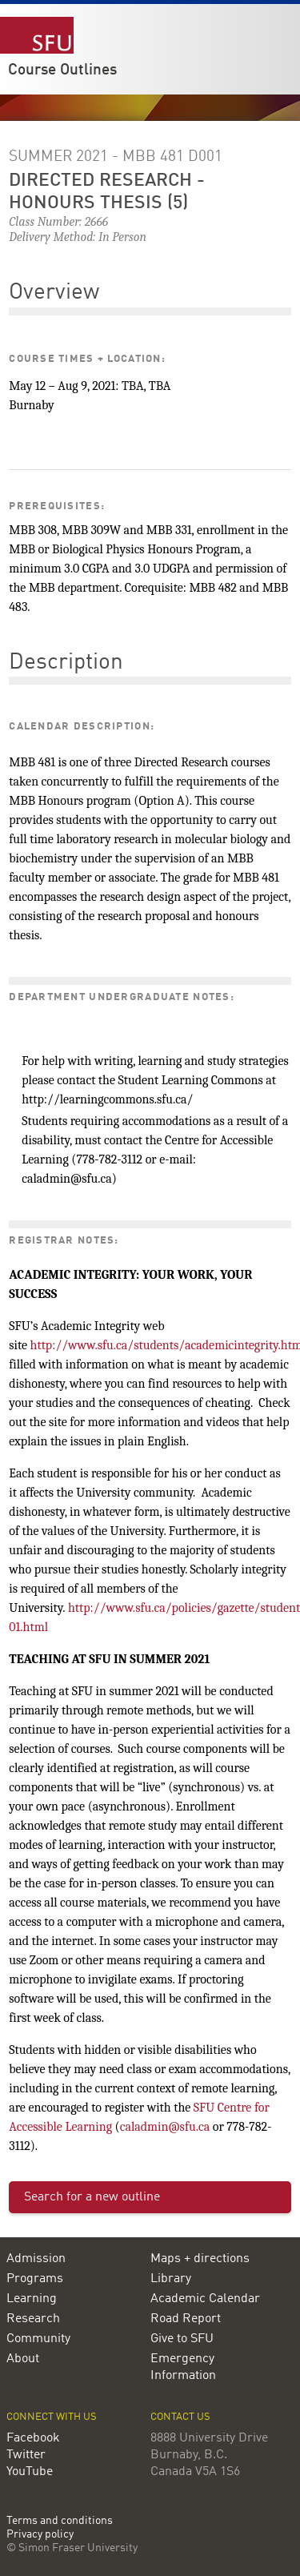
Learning (31, 2299)
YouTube (29, 2471)
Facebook (33, 2438)
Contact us (180, 2417)
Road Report (185, 2319)
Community (38, 2339)
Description (66, 663)
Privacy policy (40, 2535)
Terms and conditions (59, 2521)
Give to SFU (182, 2339)
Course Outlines (62, 70)
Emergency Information (183, 2367)
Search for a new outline (92, 2197)
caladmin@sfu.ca (165, 2127)
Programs (34, 2279)
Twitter (26, 2455)
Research (33, 2319)
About (22, 2359)
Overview (54, 293)
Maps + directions (200, 2258)
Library (170, 2279)
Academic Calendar (205, 2299)
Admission (36, 2258)
